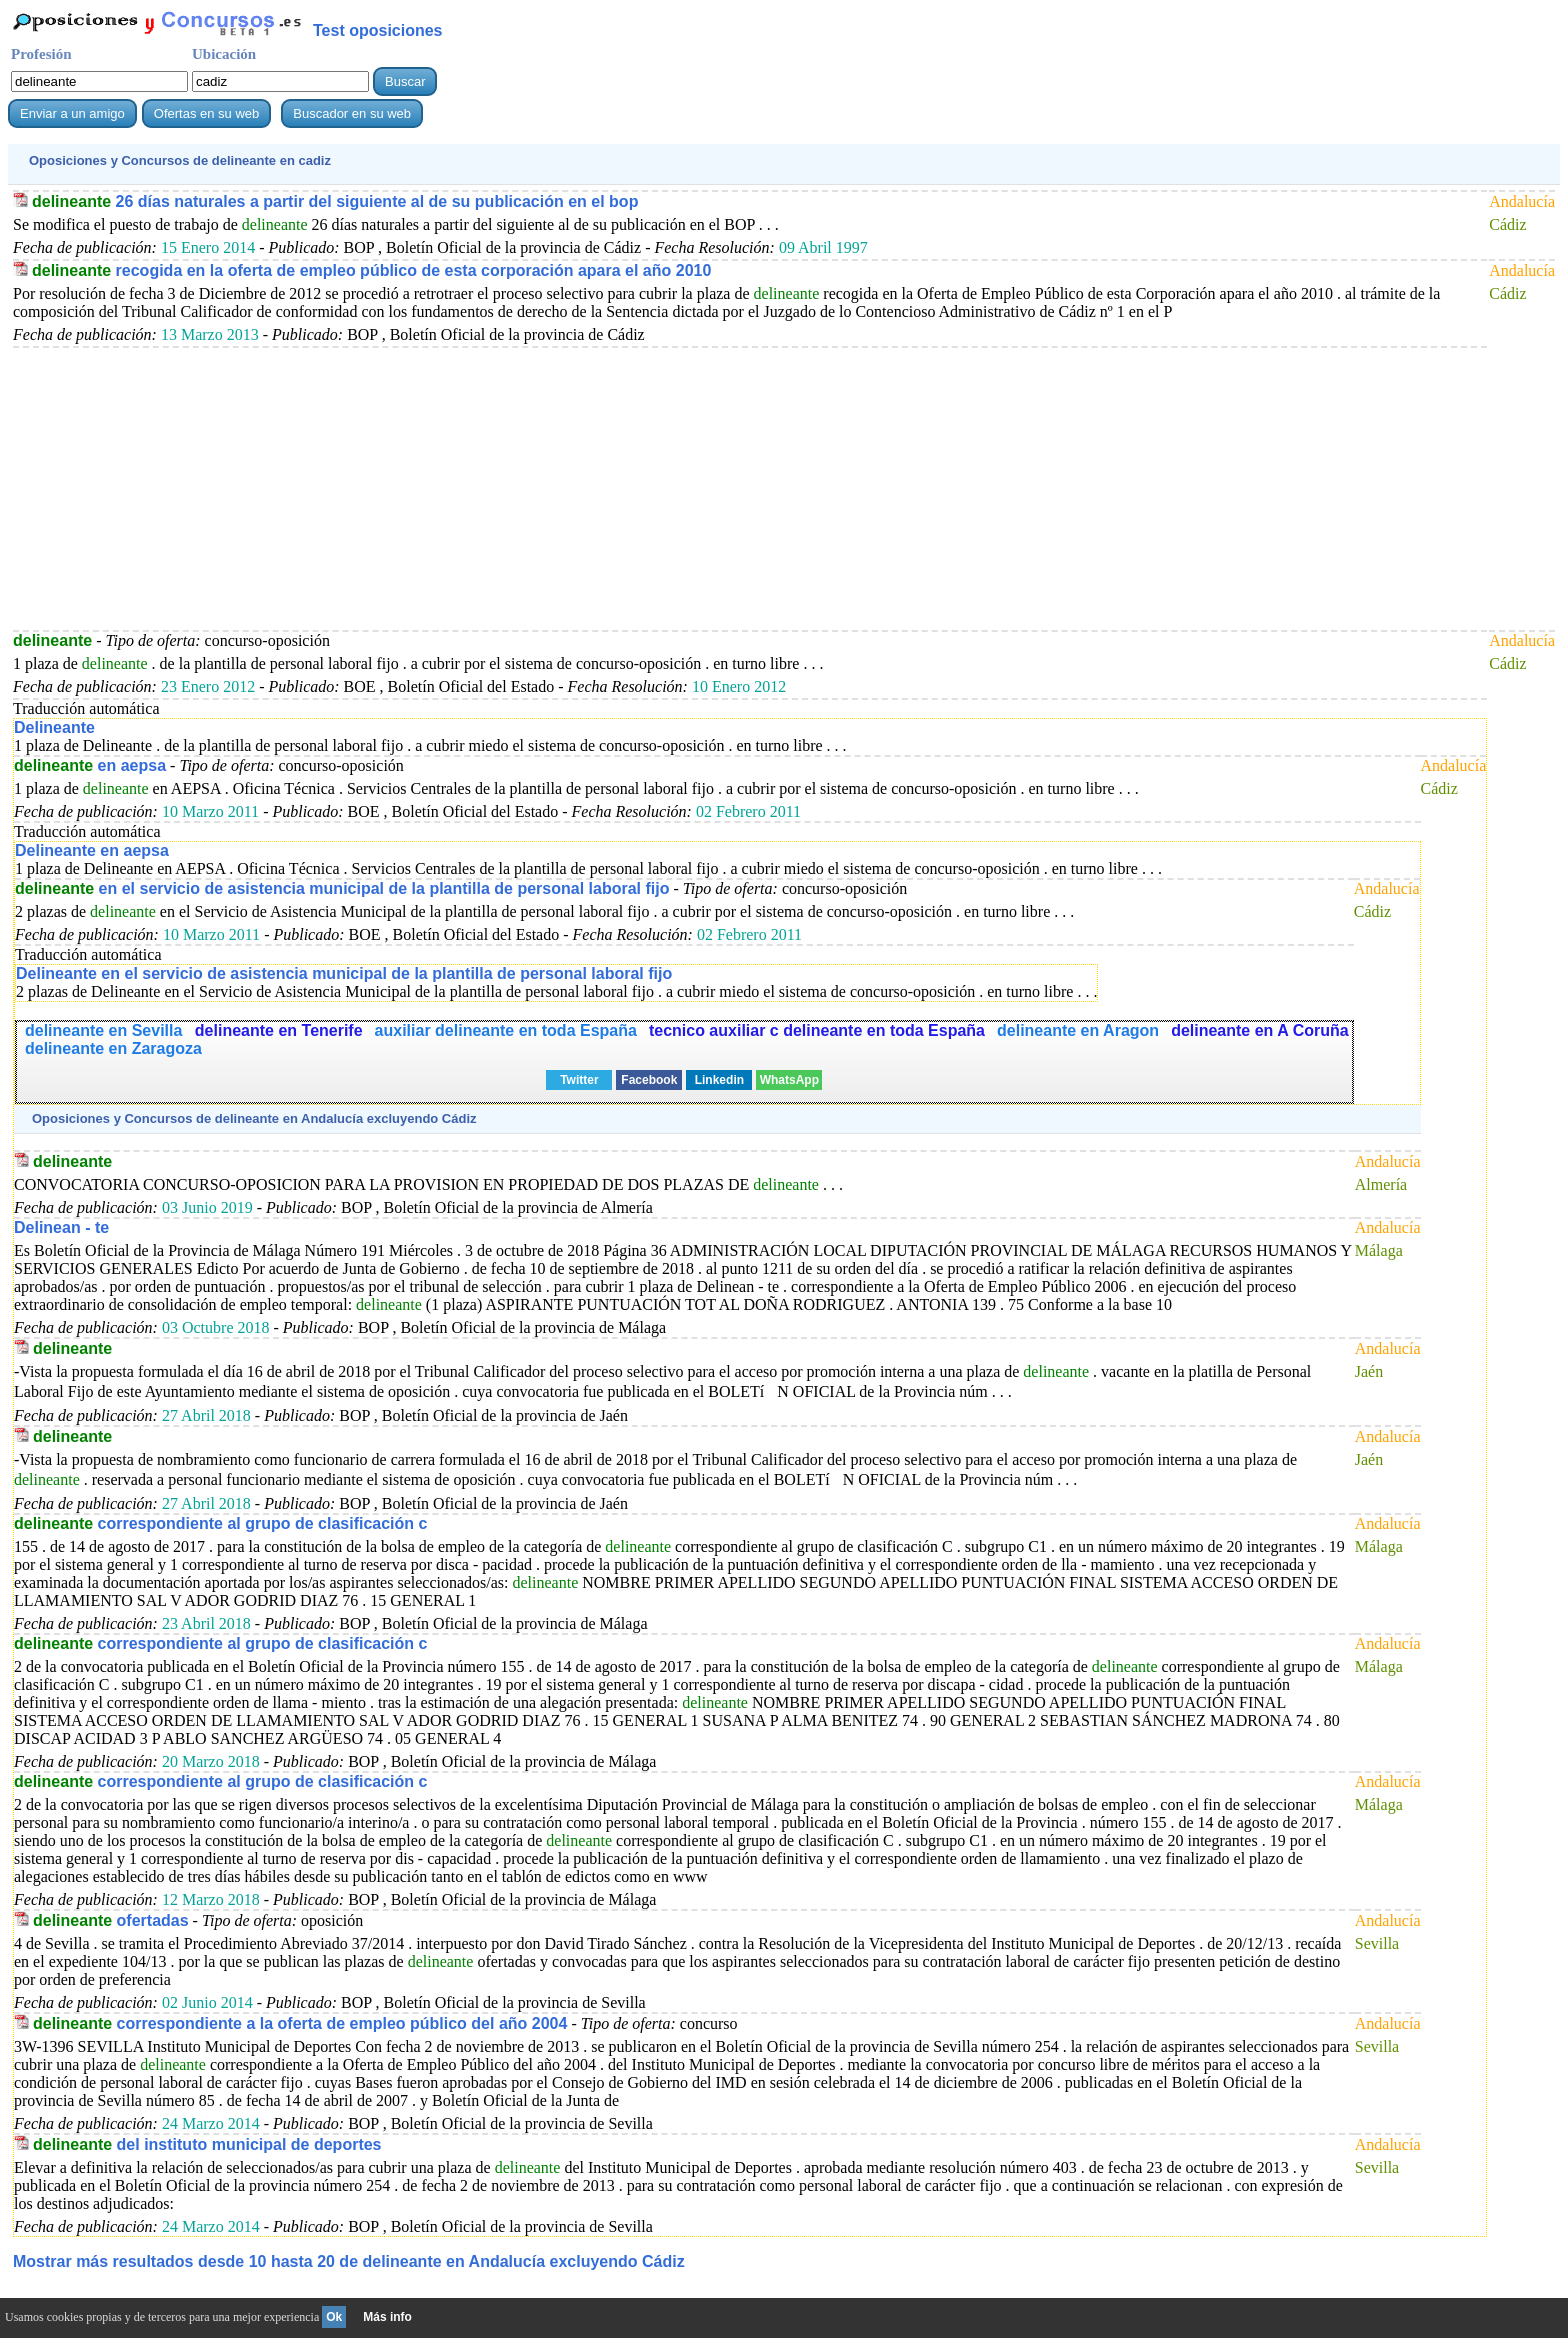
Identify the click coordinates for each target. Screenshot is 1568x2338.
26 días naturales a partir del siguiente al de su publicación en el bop (335, 201)
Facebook (649, 1080)
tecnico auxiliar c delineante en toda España (817, 1030)
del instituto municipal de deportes (207, 2144)
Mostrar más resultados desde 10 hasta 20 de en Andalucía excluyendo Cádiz (349, 2261)
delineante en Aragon (1078, 1030)
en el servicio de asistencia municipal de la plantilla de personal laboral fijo (342, 888)
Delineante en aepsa (92, 850)
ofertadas (111, 1920)
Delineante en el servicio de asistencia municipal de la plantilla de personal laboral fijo (344, 973)
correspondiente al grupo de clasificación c (220, 1523)
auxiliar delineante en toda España (506, 1030)
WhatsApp (789, 1080)
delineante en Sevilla (106, 1030)
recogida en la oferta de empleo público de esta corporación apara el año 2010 (371, 270)
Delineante (54, 727)
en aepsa (90, 765)
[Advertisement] (613, 488)
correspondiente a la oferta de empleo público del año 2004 (300, 2023)
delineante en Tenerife (279, 1030)
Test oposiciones (378, 30)
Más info (387, 2317)
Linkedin (719, 1080)
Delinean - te (61, 1227)
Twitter (579, 1080)
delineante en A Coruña (1260, 1030)
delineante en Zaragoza (113, 1048)
